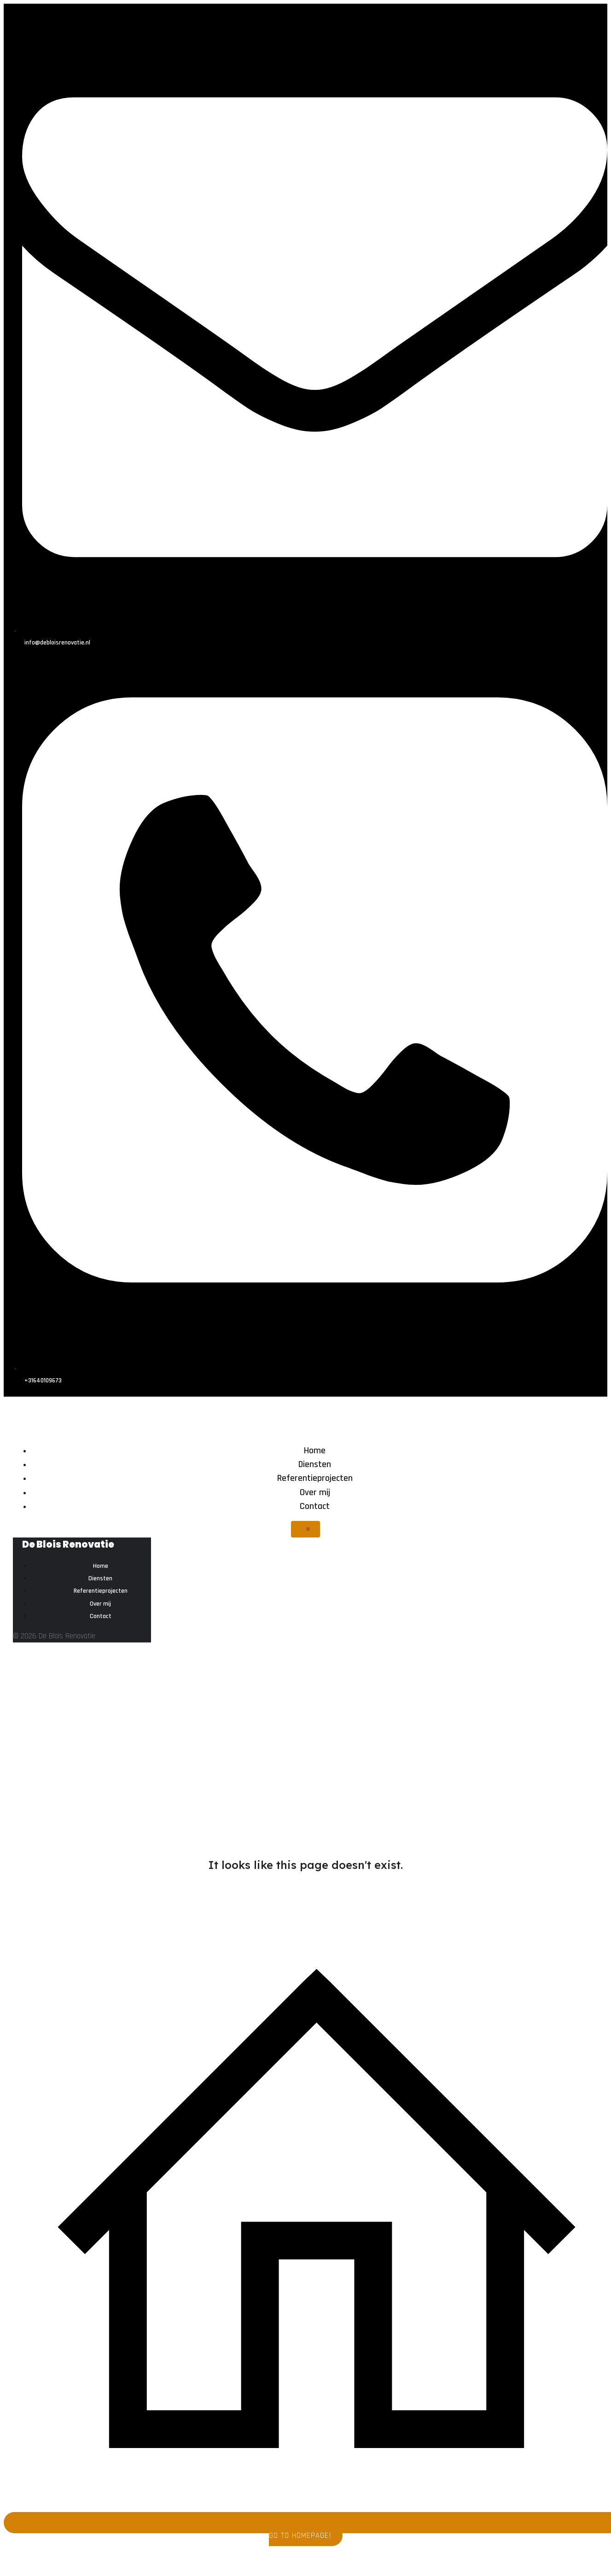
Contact (315, 1506)
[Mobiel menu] (305, 1529)
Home (315, 1450)
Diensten (314, 1464)
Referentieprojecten (315, 1478)
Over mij (315, 1492)
